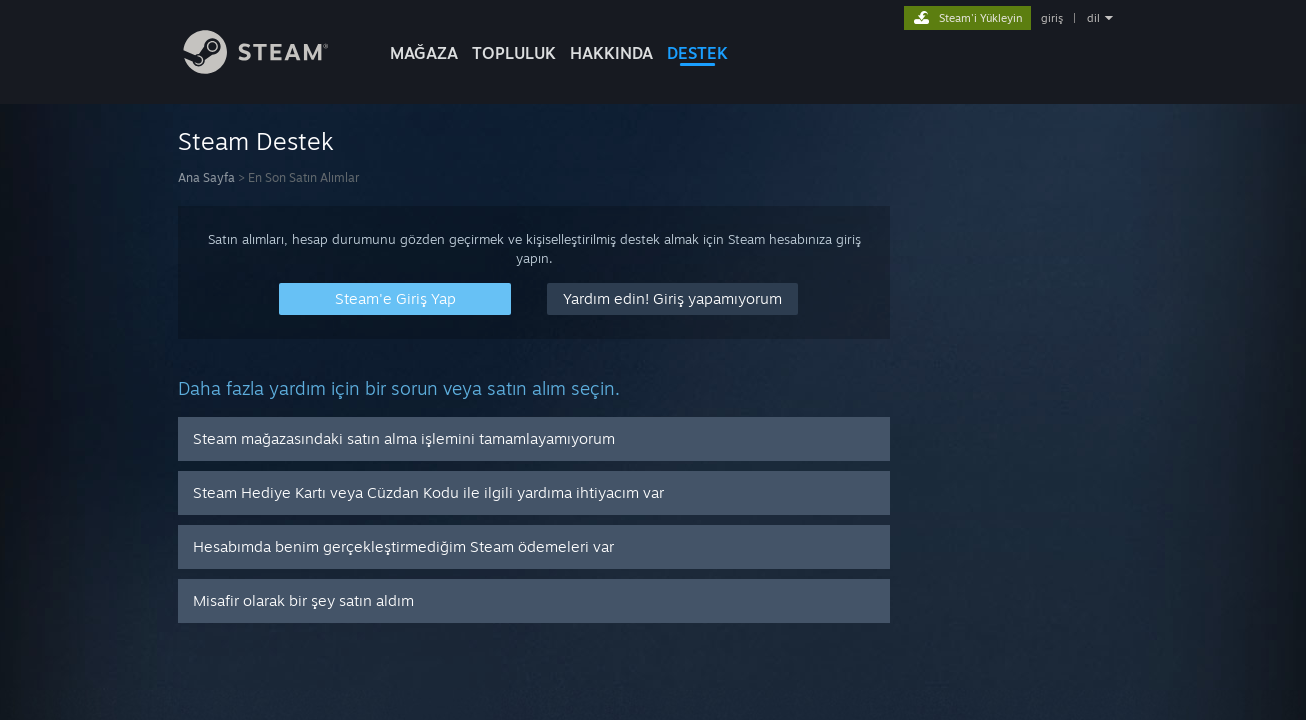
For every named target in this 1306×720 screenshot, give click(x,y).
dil (1093, 18)
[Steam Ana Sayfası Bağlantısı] (271, 68)
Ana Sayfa (206, 177)
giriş (1052, 18)
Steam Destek (256, 141)
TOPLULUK (514, 53)
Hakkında (611, 53)
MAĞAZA (424, 53)
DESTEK (697, 53)
